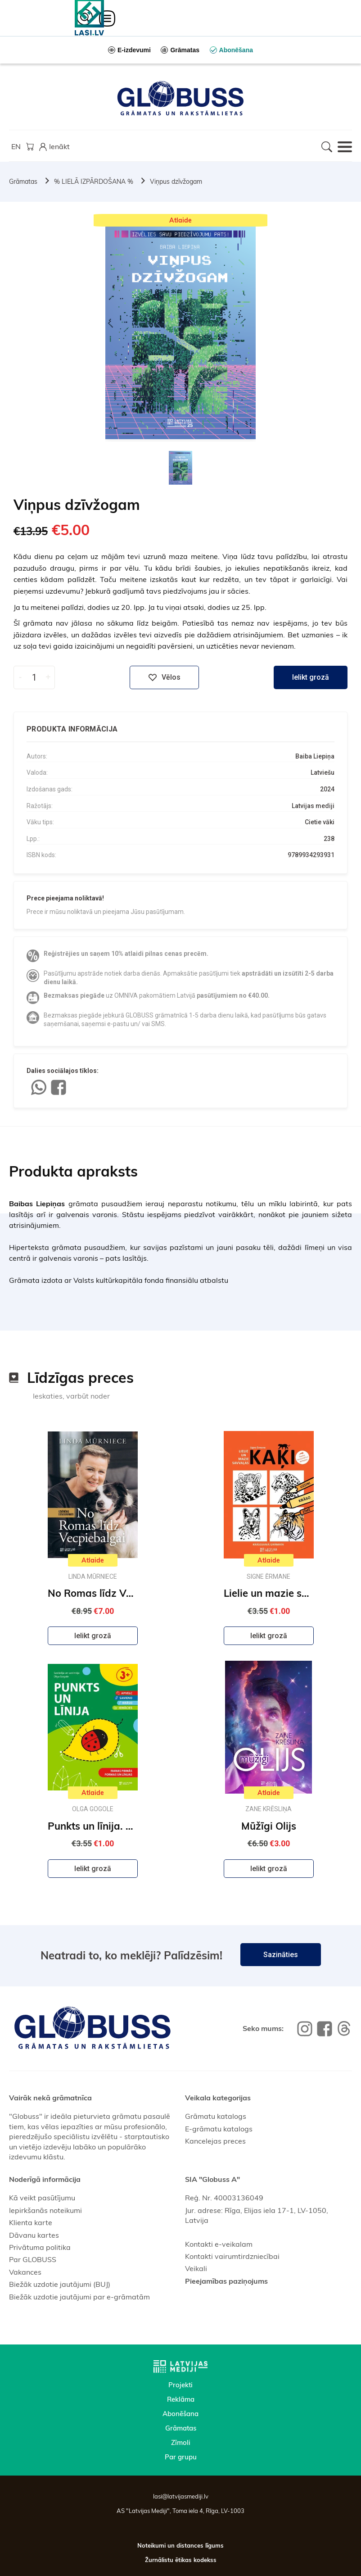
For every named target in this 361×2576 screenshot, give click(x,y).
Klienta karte (30, 2222)
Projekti (180, 2385)
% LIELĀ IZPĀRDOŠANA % (93, 181)
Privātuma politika (40, 2247)
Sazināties (280, 1954)
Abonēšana (180, 2413)
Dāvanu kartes (34, 2235)
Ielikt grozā (310, 677)
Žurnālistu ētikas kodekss (181, 2559)
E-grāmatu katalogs (219, 2128)
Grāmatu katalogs (215, 2116)
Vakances (25, 2271)
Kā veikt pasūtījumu (42, 2197)
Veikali (196, 2268)
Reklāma (180, 2399)
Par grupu (181, 2457)
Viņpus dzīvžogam (176, 181)
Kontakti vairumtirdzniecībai (232, 2256)
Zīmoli (180, 2442)
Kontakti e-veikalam (219, 2244)
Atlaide (180, 220)
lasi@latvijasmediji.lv (180, 2496)
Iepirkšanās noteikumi (45, 2210)
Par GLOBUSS (32, 2259)
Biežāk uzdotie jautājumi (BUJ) (59, 2284)
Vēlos (164, 677)
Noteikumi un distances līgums (180, 2545)
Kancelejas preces (215, 2140)
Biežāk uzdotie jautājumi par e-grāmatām (79, 2296)
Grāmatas (23, 181)
